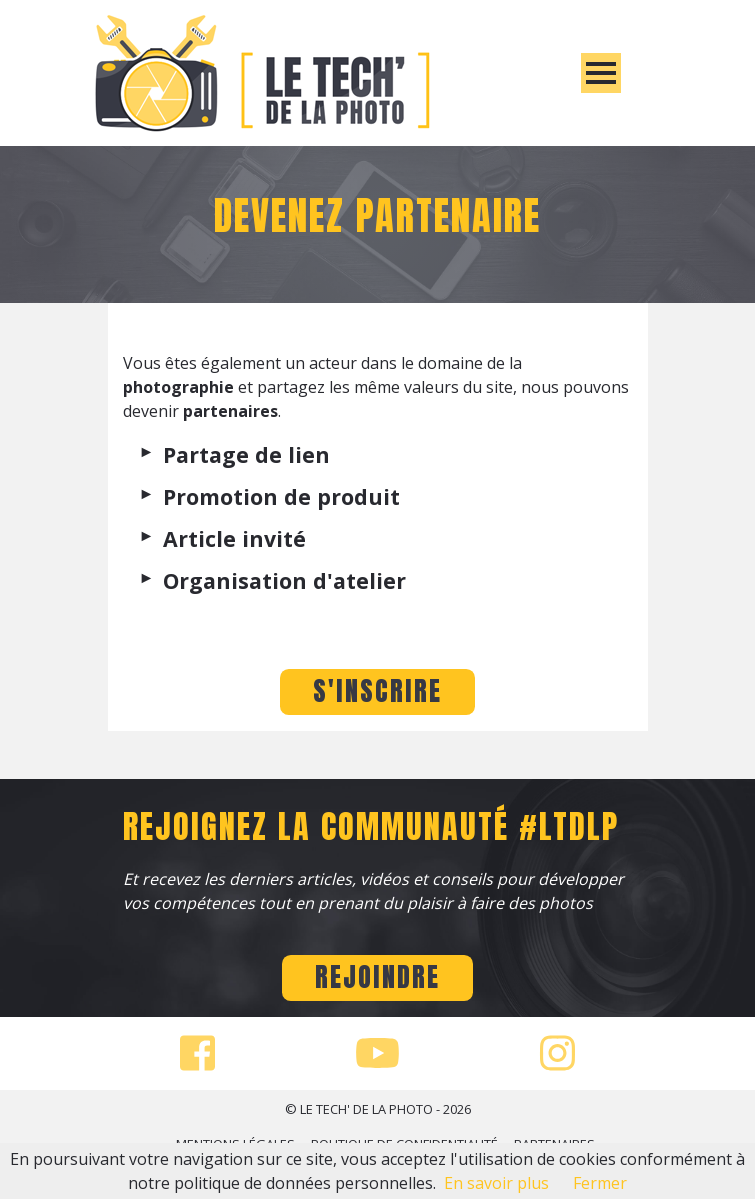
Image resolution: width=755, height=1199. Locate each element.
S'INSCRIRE (377, 691)
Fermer (600, 1183)
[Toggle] (601, 73)
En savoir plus (496, 1183)
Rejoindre (377, 977)
